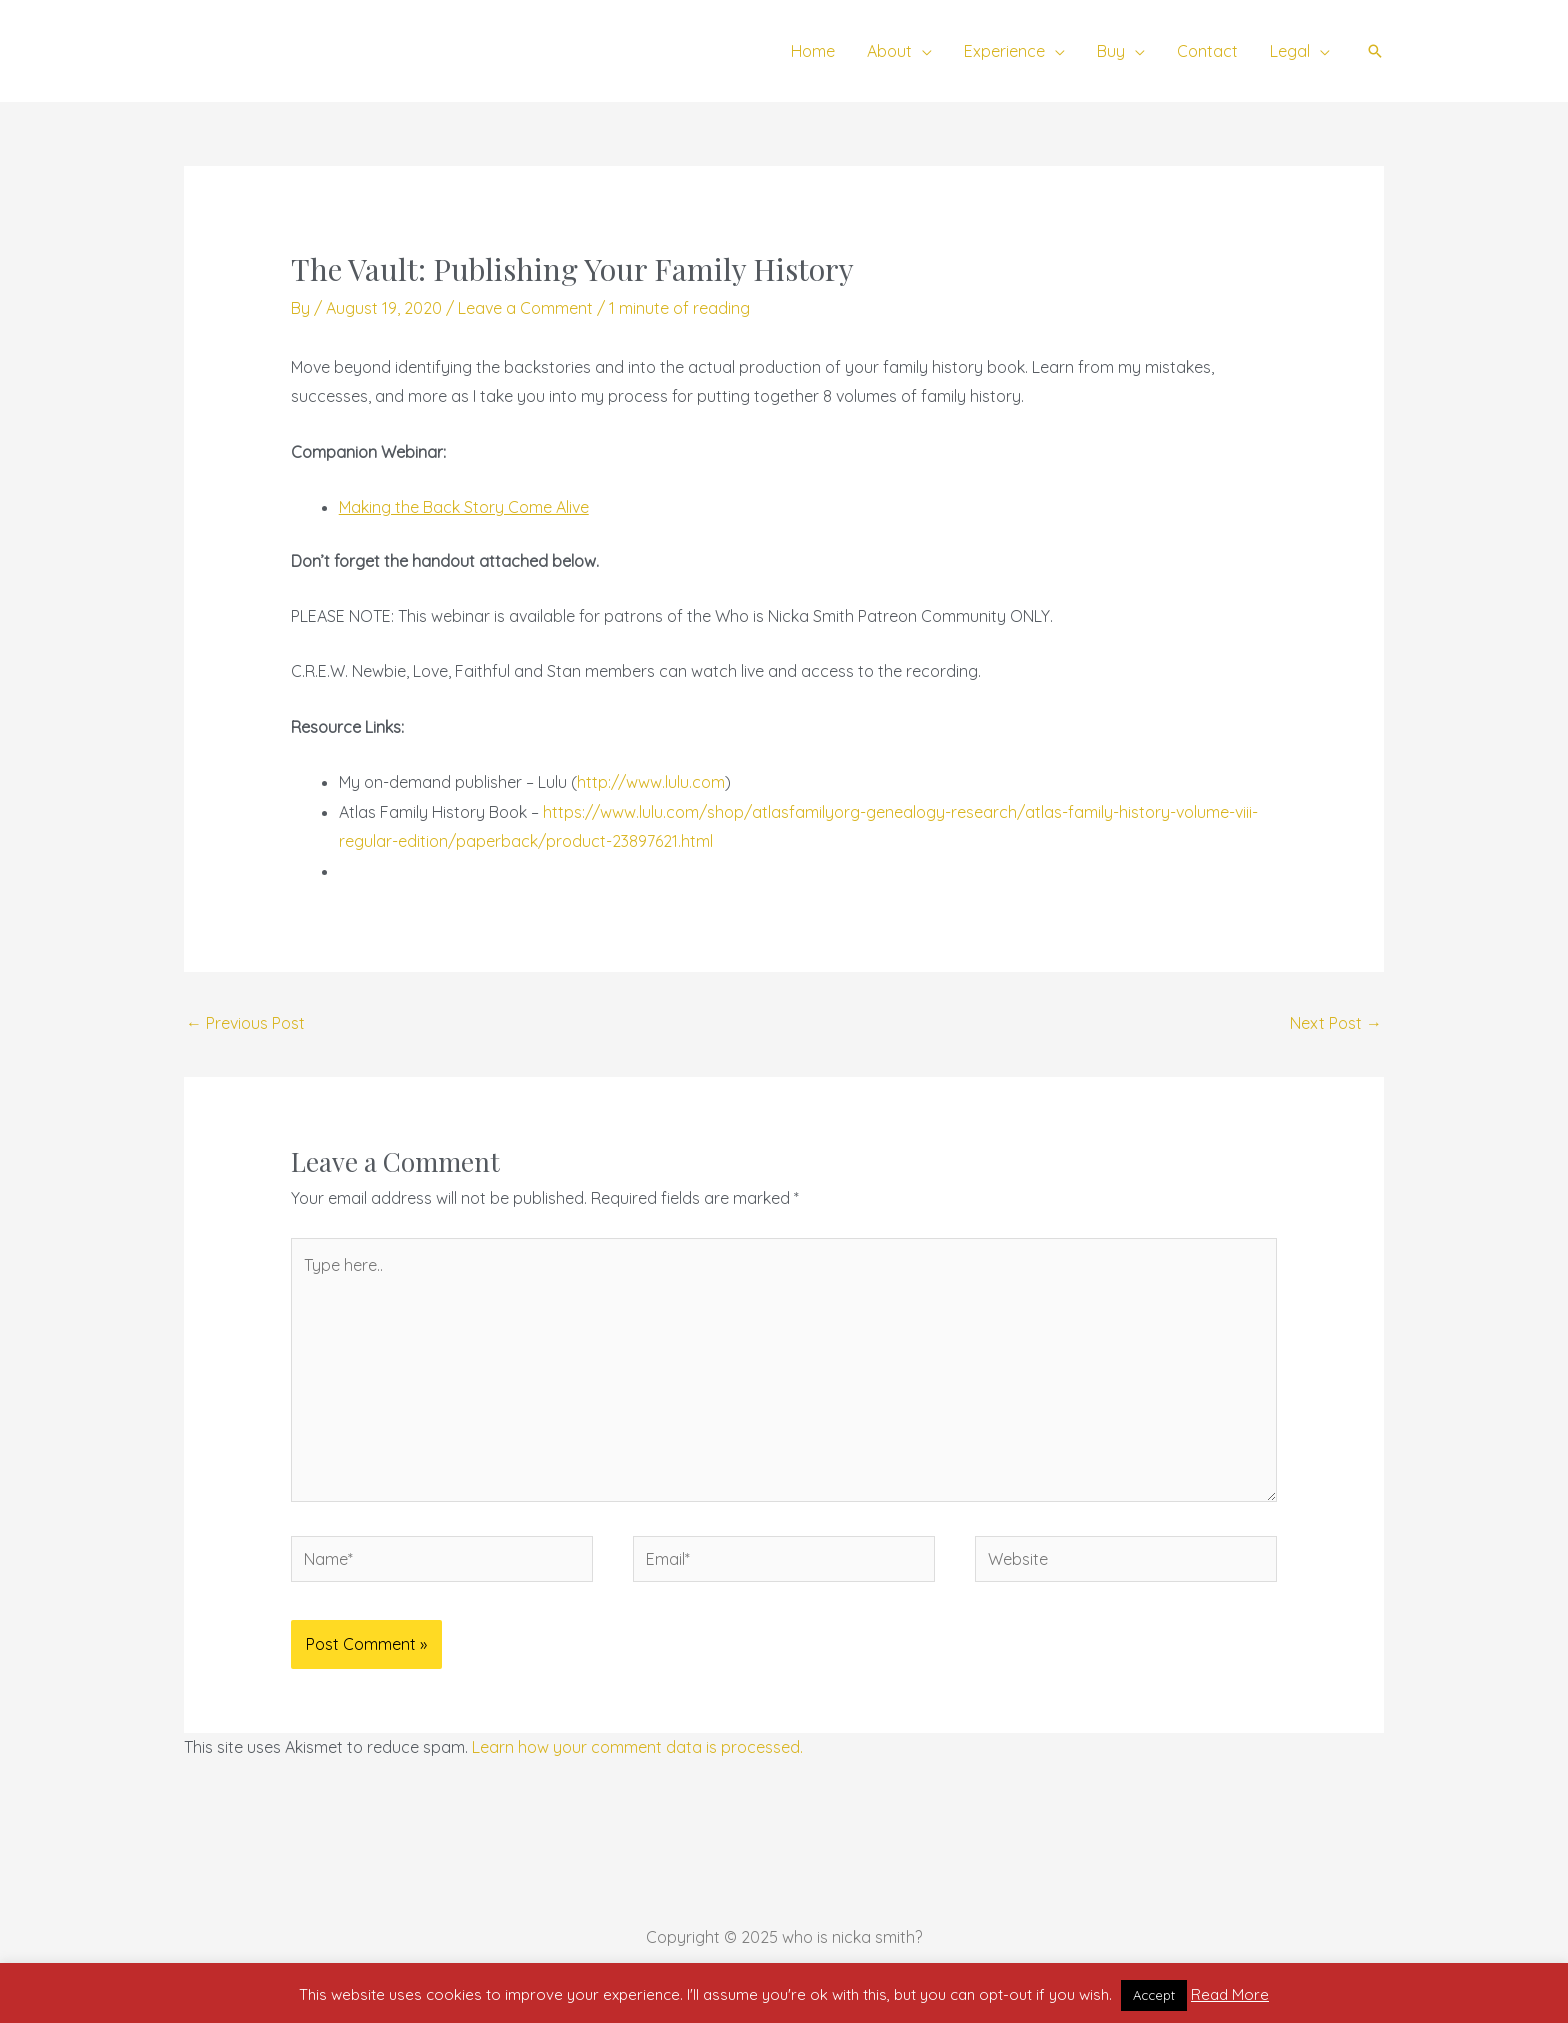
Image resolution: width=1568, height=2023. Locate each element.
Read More (1230, 1994)
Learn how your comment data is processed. (637, 1747)
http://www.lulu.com (651, 782)
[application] (922, 51)
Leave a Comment (525, 308)
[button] (1375, 51)
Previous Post (245, 1023)
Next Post (1336, 1023)
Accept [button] (1154, 1995)
